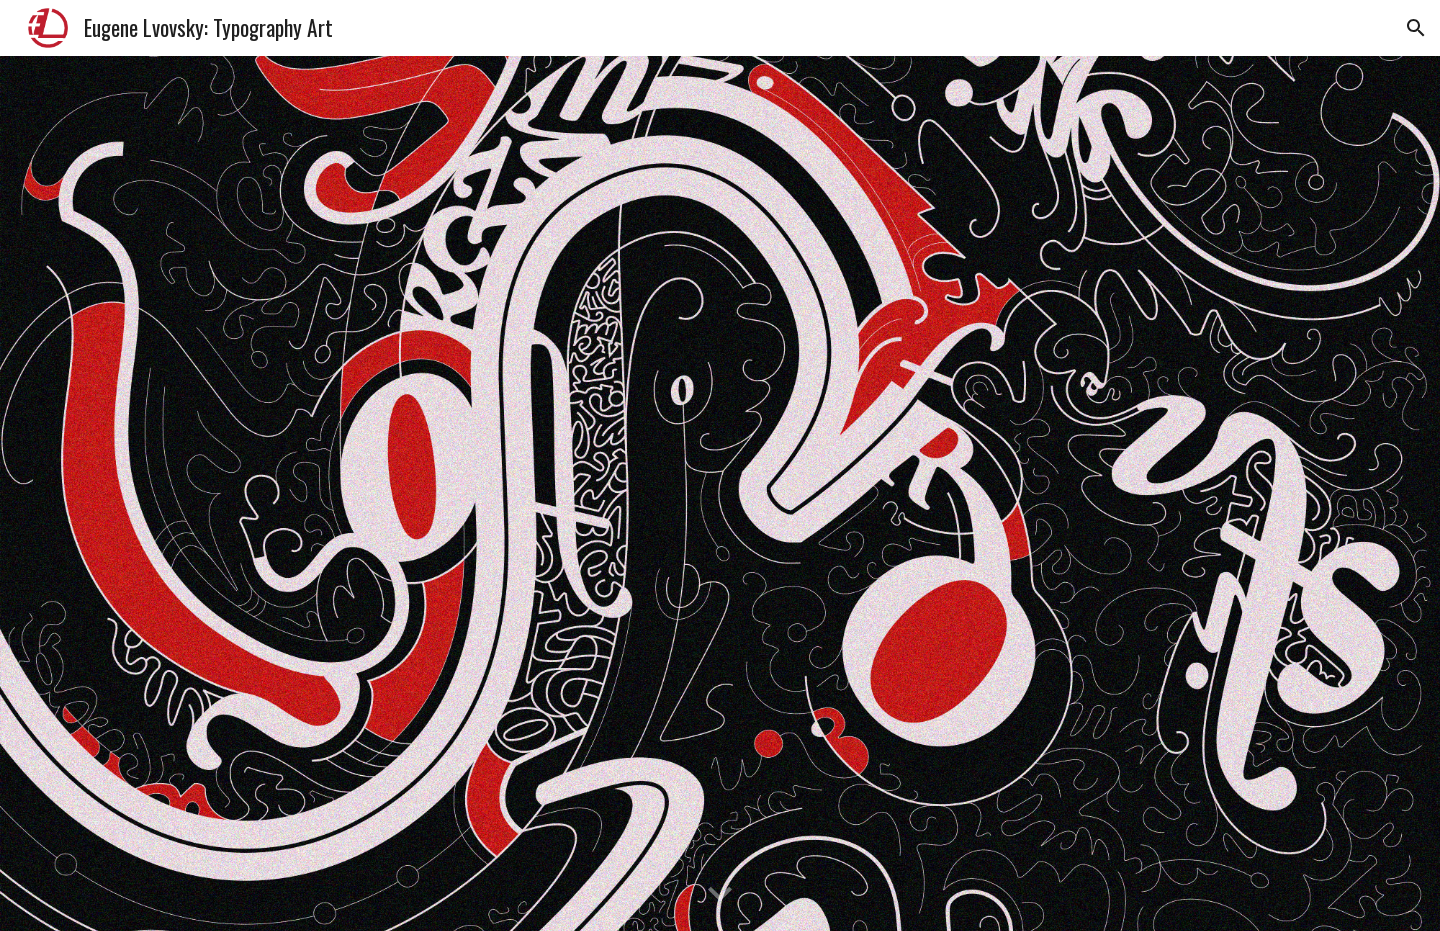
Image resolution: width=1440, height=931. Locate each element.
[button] (1416, 28)
